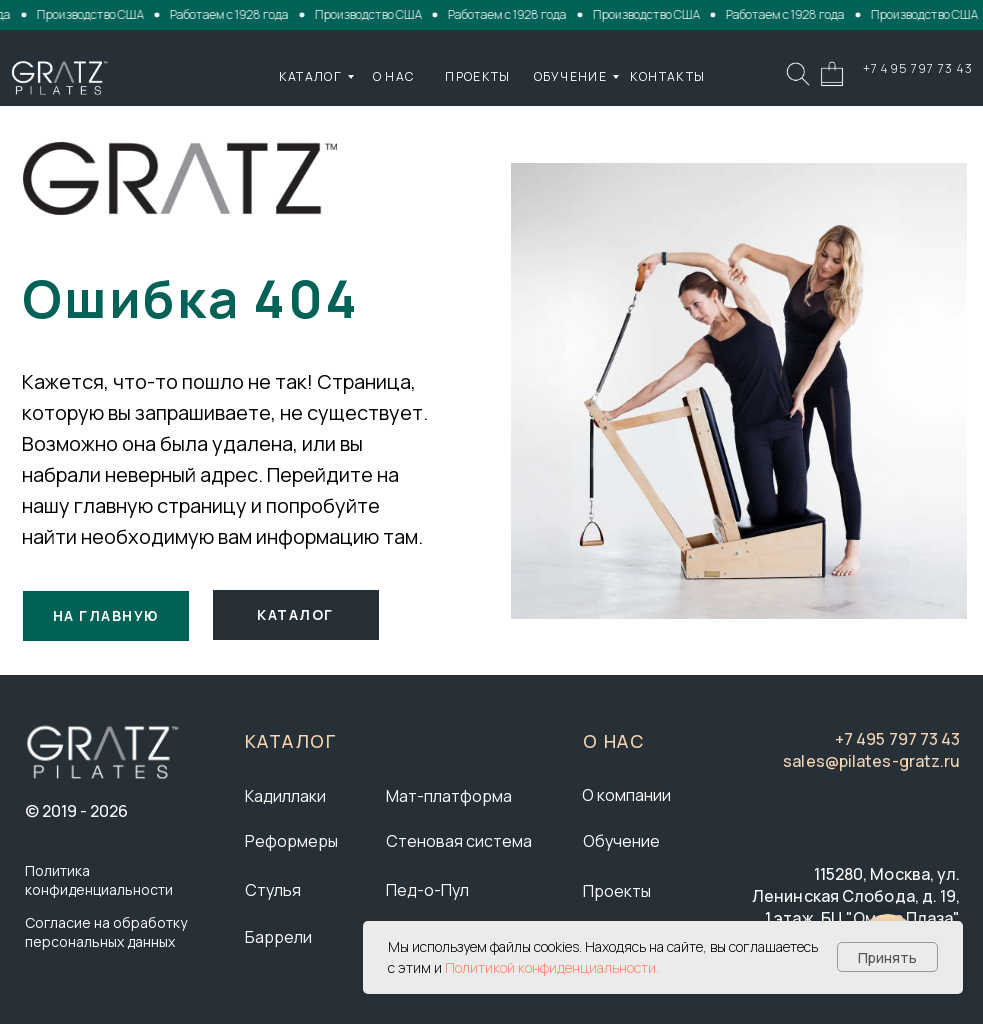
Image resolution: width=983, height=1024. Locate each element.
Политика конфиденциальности (99, 880)
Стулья (273, 890)
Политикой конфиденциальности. (552, 967)
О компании (626, 795)
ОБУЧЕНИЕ (571, 76)
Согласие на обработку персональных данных (106, 932)
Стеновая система (459, 841)
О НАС (394, 76)
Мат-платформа (449, 796)
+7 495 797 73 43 (918, 68)
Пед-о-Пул (427, 890)
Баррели (278, 937)
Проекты (617, 891)
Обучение (621, 841)
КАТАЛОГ (310, 76)
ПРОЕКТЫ (477, 76)
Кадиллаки (285, 796)
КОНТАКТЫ (668, 76)
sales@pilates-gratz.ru (871, 761)
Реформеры (291, 841)
